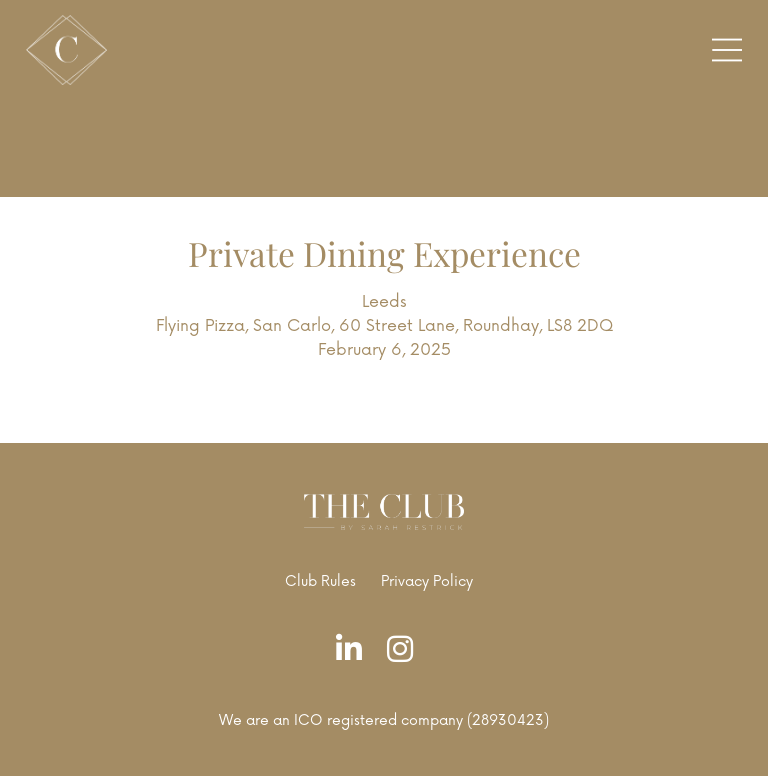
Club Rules (320, 581)
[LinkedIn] (354, 650)
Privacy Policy (427, 581)
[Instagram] (405, 650)
